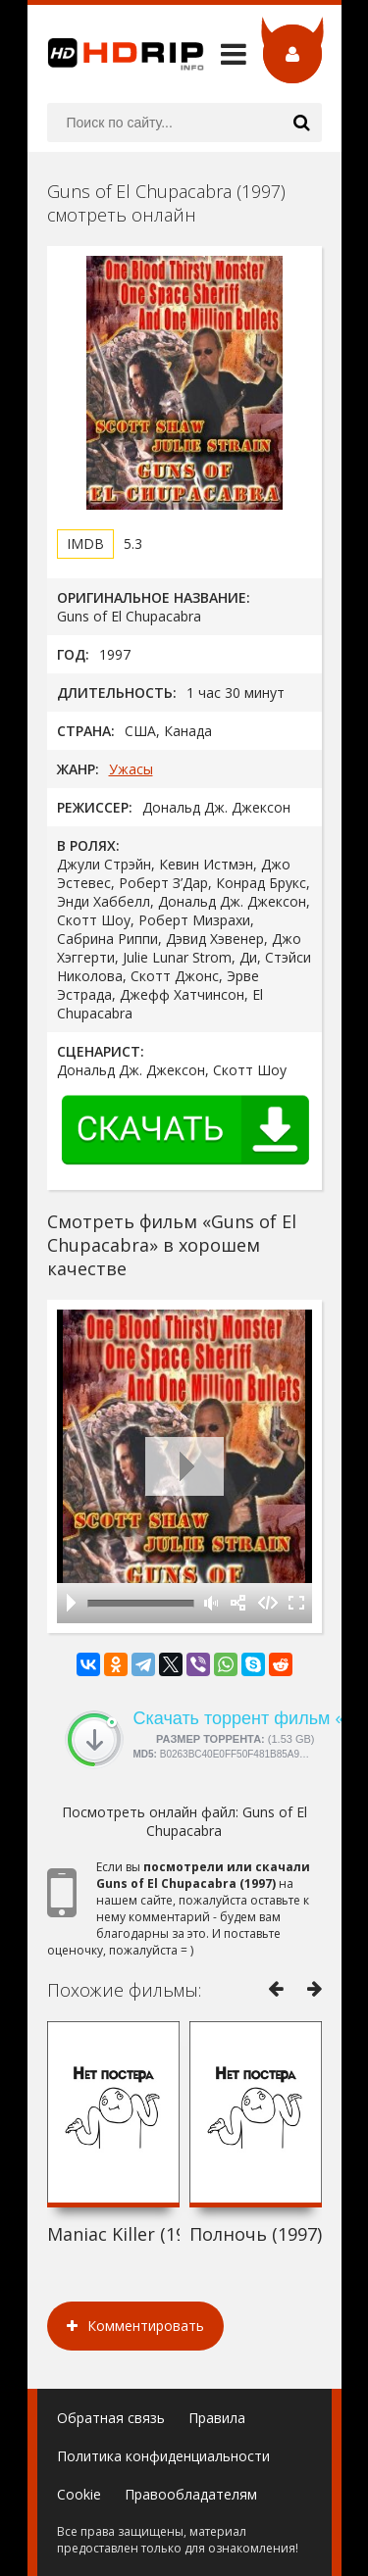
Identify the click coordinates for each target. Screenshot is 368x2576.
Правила (216, 2417)
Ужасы (131, 769)
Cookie (79, 2494)
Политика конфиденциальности (163, 2456)
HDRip (115, 54)
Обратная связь (111, 2417)
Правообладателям (191, 2494)
